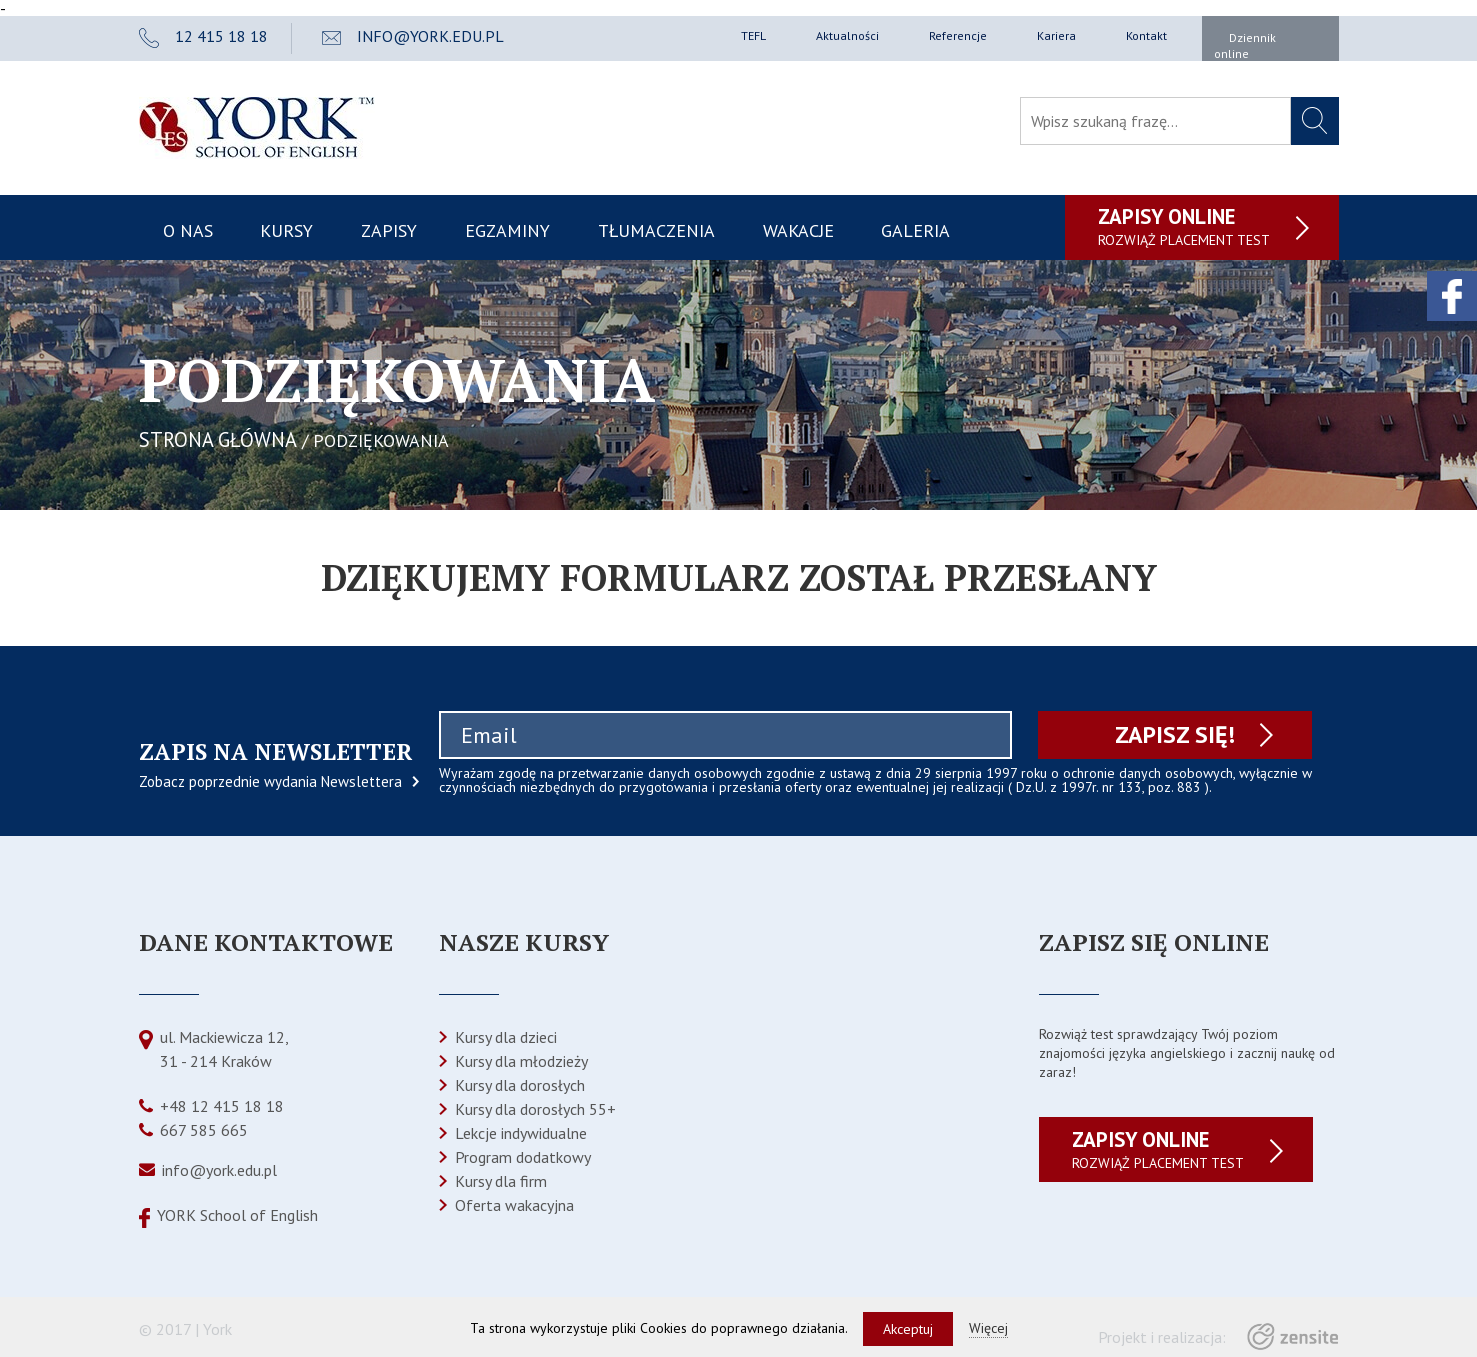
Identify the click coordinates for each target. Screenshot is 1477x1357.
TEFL (753, 35)
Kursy (286, 230)
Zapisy (389, 230)
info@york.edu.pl (219, 1170)
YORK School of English (237, 1215)
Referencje (958, 35)
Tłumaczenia (656, 230)
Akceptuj (908, 1329)
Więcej (988, 1328)
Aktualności (847, 35)
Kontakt (1146, 35)
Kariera (1056, 35)
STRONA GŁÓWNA (218, 439)
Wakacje (798, 230)
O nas (188, 230)
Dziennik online (1245, 45)
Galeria (915, 230)
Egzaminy (507, 230)
